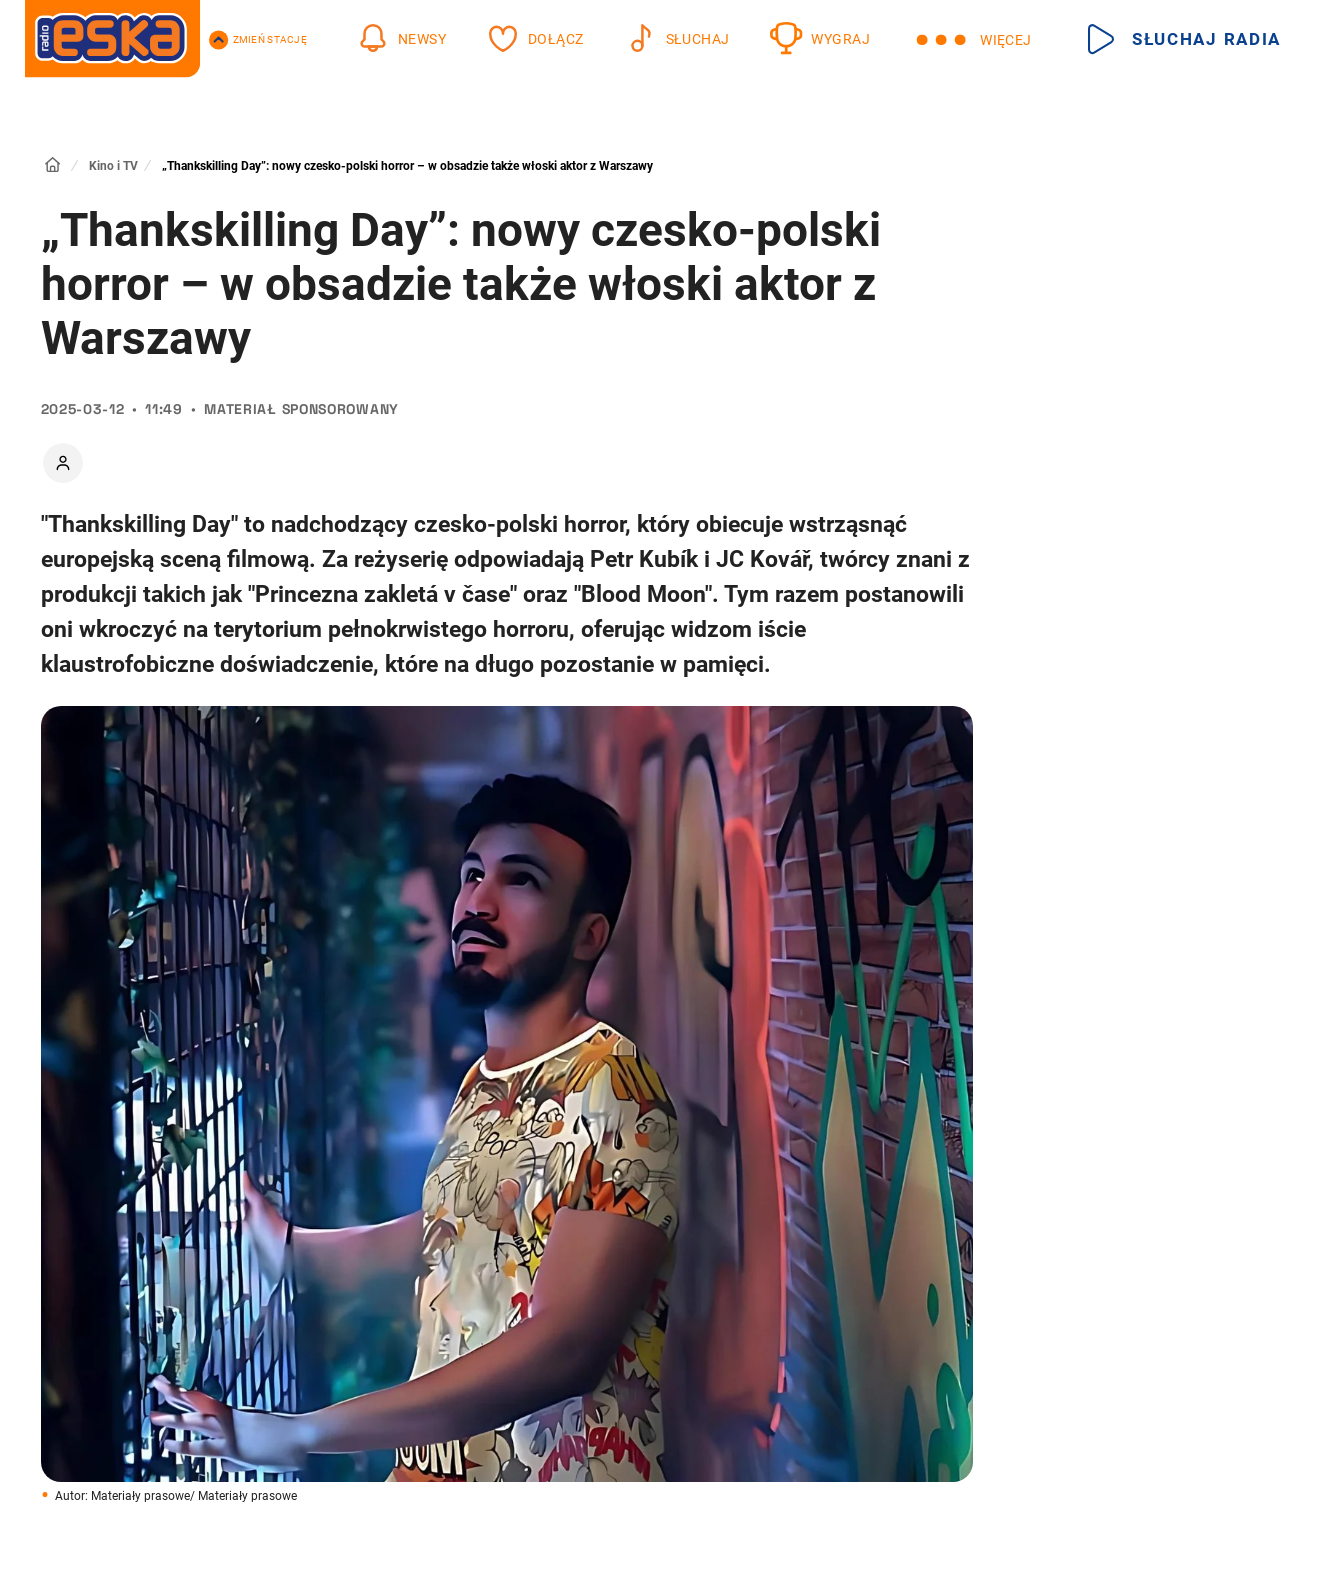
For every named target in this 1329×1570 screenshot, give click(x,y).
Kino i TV (113, 166)
